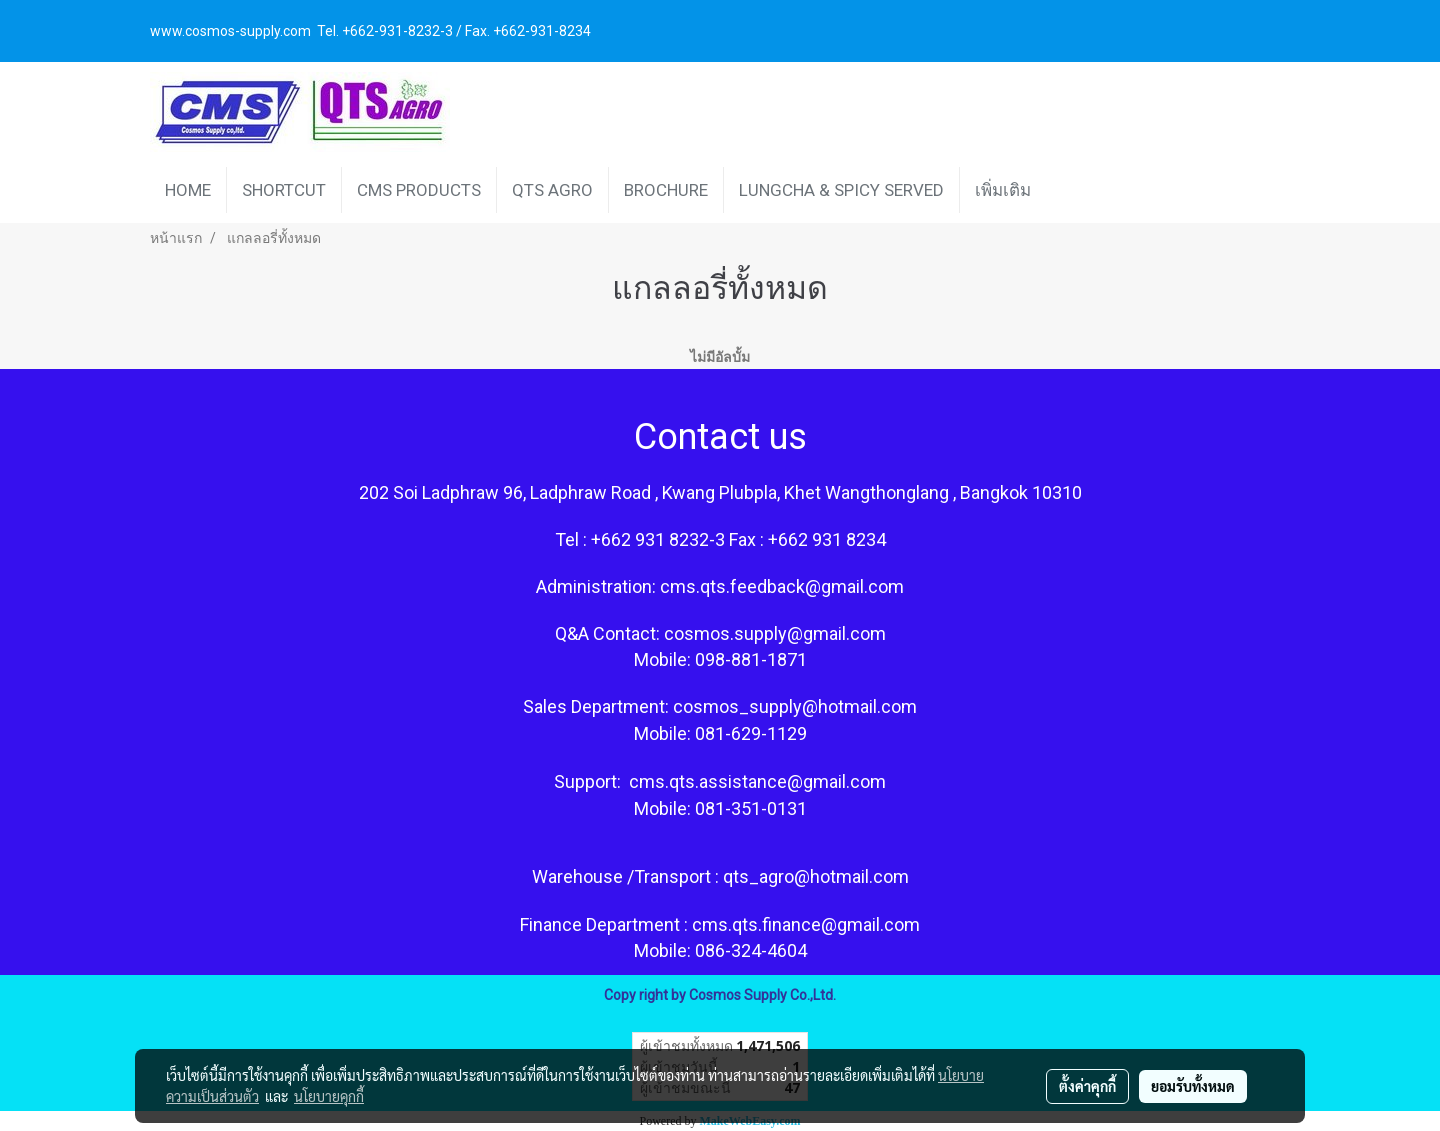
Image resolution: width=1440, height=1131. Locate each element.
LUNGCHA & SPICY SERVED (841, 190)
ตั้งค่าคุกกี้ (1087, 1086)
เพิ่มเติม (1003, 190)
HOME (188, 190)
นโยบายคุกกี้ (329, 1096)
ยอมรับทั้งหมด (1193, 1086)
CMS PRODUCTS (419, 190)
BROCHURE (666, 190)
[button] (1064, 190)
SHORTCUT (284, 190)
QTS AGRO (552, 190)
